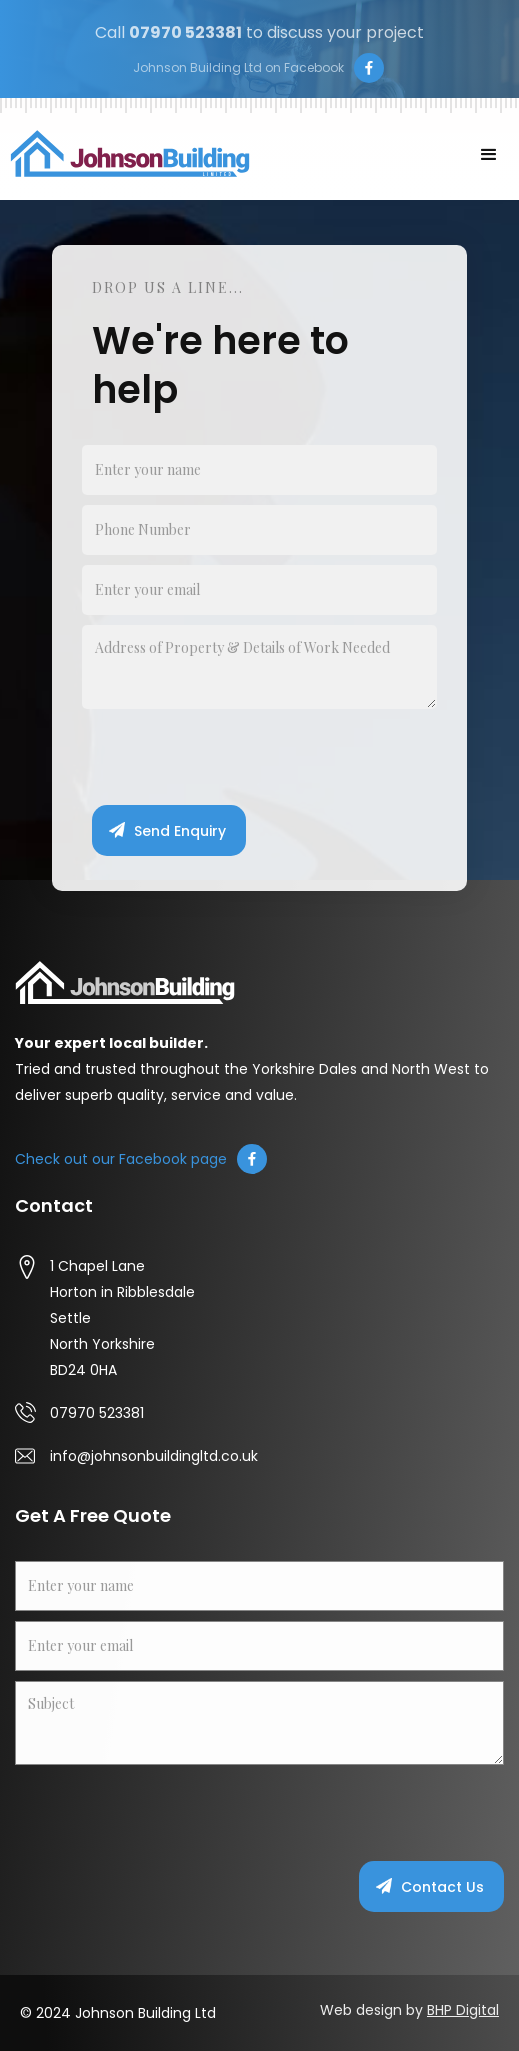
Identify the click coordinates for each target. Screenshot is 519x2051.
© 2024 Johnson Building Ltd (118, 2013)
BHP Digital (463, 2010)
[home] (125, 153)
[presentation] (234, 758)
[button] (489, 155)
